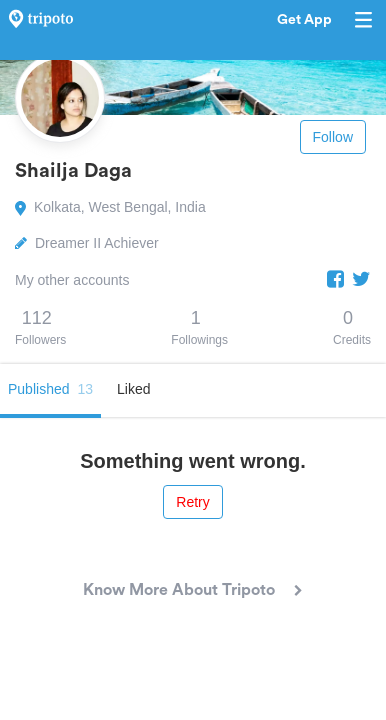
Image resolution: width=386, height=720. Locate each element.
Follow (333, 137)
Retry (192, 502)
